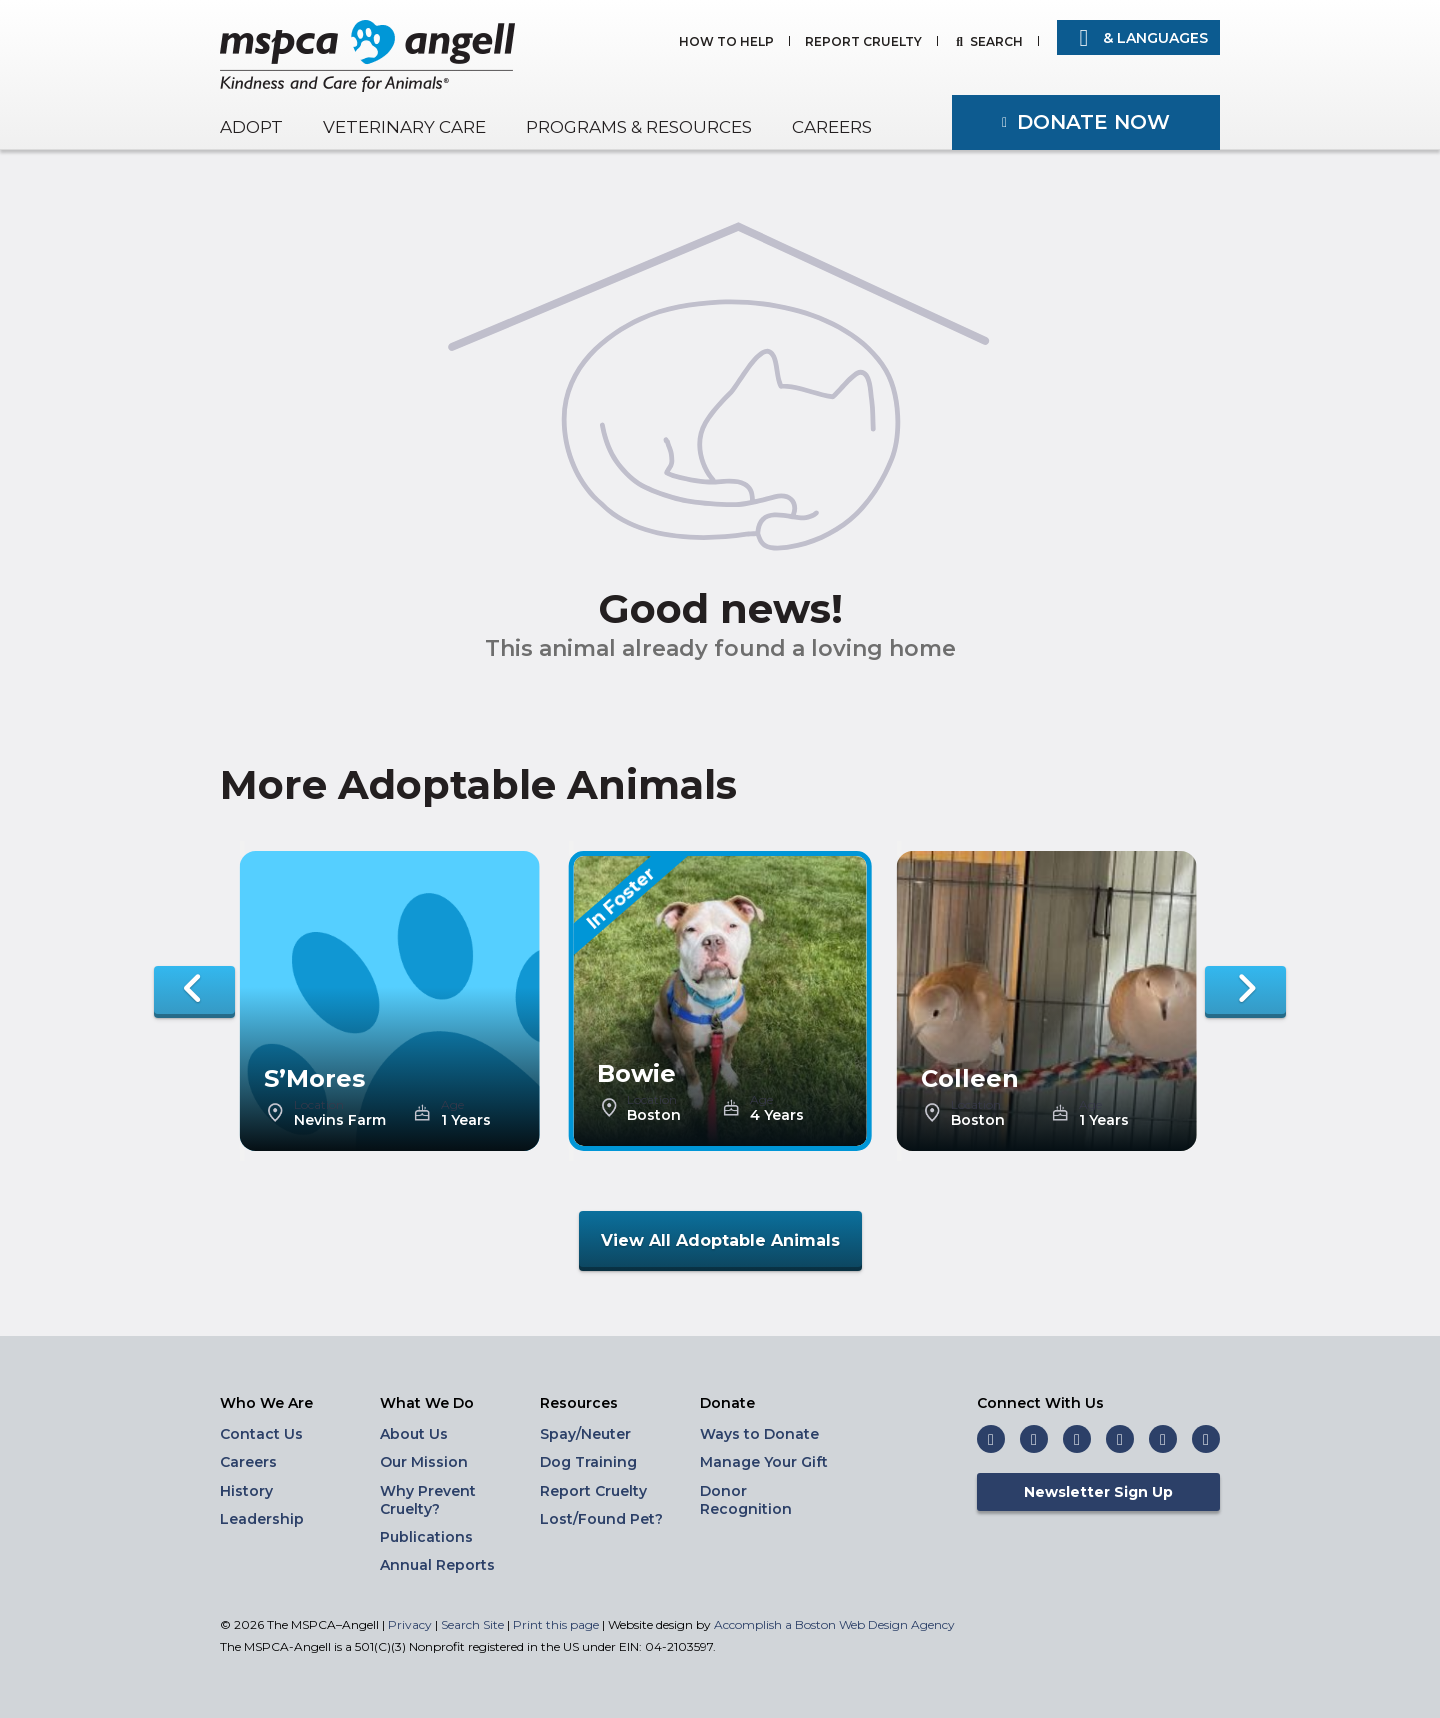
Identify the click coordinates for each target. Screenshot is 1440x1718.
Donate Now (1093, 122)
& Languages (1138, 38)
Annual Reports (437, 1565)
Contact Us (261, 1434)
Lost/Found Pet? (601, 1519)
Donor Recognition (746, 1500)
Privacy (410, 1624)
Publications (426, 1537)
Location (319, 1105)
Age (452, 1105)
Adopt (251, 127)
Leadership (262, 1519)
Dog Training (588, 1462)
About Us (414, 1434)
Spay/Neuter (585, 1434)
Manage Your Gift (764, 1462)
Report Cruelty (863, 42)
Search (996, 42)
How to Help (726, 42)
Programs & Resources (639, 127)
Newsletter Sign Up (1098, 1492)
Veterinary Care (404, 127)
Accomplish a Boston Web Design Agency (834, 1624)
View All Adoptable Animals (720, 1240)
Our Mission (424, 1462)
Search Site (474, 1624)
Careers (832, 127)
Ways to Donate (759, 1434)
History (246, 1491)
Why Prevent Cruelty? (428, 1500)
